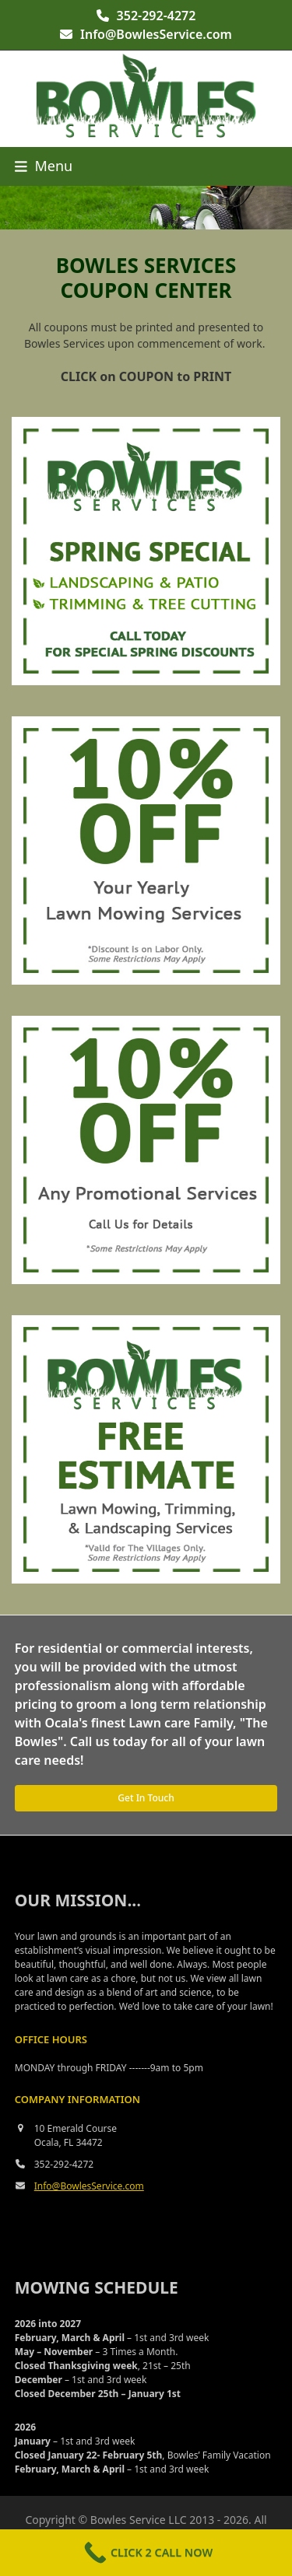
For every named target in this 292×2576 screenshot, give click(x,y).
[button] (43, 165)
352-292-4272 (156, 15)
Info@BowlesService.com (156, 34)
